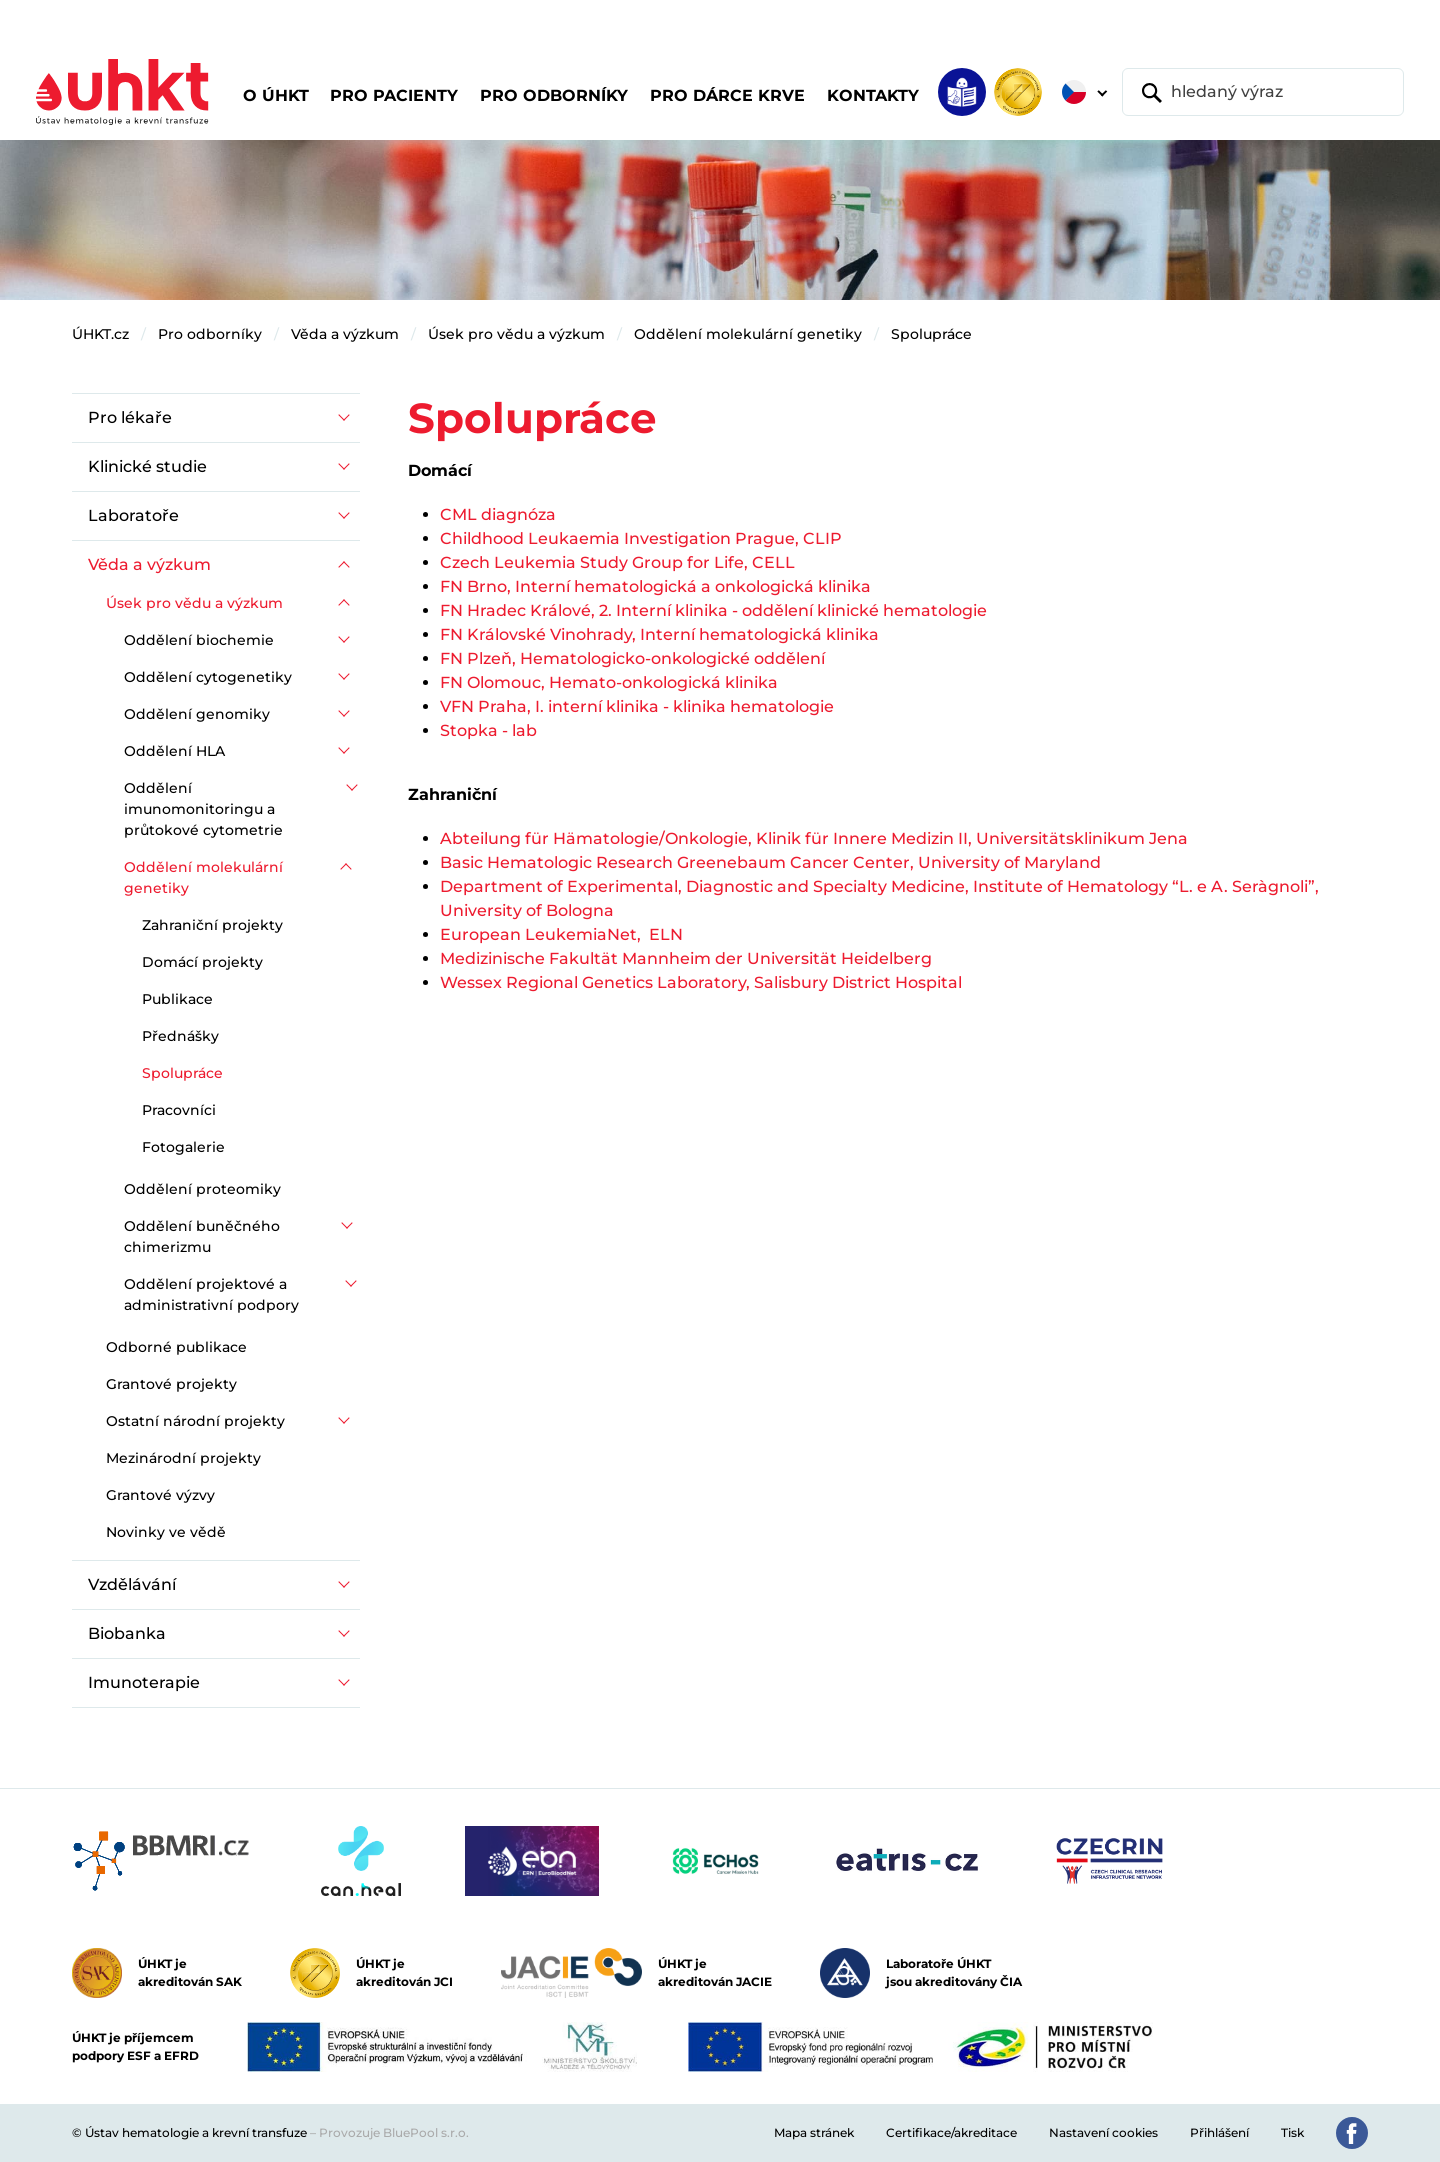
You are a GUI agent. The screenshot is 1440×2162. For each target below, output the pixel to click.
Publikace (177, 999)
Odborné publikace (176, 1347)
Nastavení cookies (1103, 2132)
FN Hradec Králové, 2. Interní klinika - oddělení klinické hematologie (713, 610)
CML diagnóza (498, 514)
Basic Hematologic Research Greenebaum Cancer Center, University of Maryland (770, 862)
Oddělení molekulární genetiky (748, 334)
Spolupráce (931, 334)
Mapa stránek (814, 2132)
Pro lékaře (130, 417)
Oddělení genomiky (197, 714)
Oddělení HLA (174, 751)
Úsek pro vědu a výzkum (516, 334)
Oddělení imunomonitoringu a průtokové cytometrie (203, 809)
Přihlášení (1219, 2132)
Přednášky (180, 1036)
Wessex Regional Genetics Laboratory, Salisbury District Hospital (701, 982)
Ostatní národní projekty (195, 1421)
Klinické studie (147, 466)
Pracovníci (179, 1110)
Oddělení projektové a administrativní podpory (211, 1294)
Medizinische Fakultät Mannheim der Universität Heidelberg (686, 958)
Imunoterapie (144, 1682)
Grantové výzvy (160, 1495)
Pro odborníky (210, 334)
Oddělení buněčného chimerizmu (202, 1236)
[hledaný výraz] (1263, 92)
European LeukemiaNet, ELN (561, 934)
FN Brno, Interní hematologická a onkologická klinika (655, 586)
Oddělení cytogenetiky (208, 677)
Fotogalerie (183, 1147)
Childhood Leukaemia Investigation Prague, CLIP (641, 538)
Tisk (1292, 2132)
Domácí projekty (202, 962)
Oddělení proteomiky (202, 1189)
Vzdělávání (132, 1584)
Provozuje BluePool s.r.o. (394, 2132)
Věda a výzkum (345, 334)
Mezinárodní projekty (183, 1458)
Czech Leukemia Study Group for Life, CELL (617, 562)
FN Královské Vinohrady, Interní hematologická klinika (659, 634)
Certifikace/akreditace (951, 2132)
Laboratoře (133, 515)
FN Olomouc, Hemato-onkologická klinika (609, 682)
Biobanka (127, 1633)
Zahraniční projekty (212, 925)
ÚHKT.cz (100, 334)
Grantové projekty (171, 1384)
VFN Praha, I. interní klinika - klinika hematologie (637, 706)
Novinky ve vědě (166, 1532)
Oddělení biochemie (199, 640)
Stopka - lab (488, 730)
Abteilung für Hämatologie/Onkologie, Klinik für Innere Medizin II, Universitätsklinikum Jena (814, 838)
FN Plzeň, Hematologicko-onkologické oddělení (634, 658)
